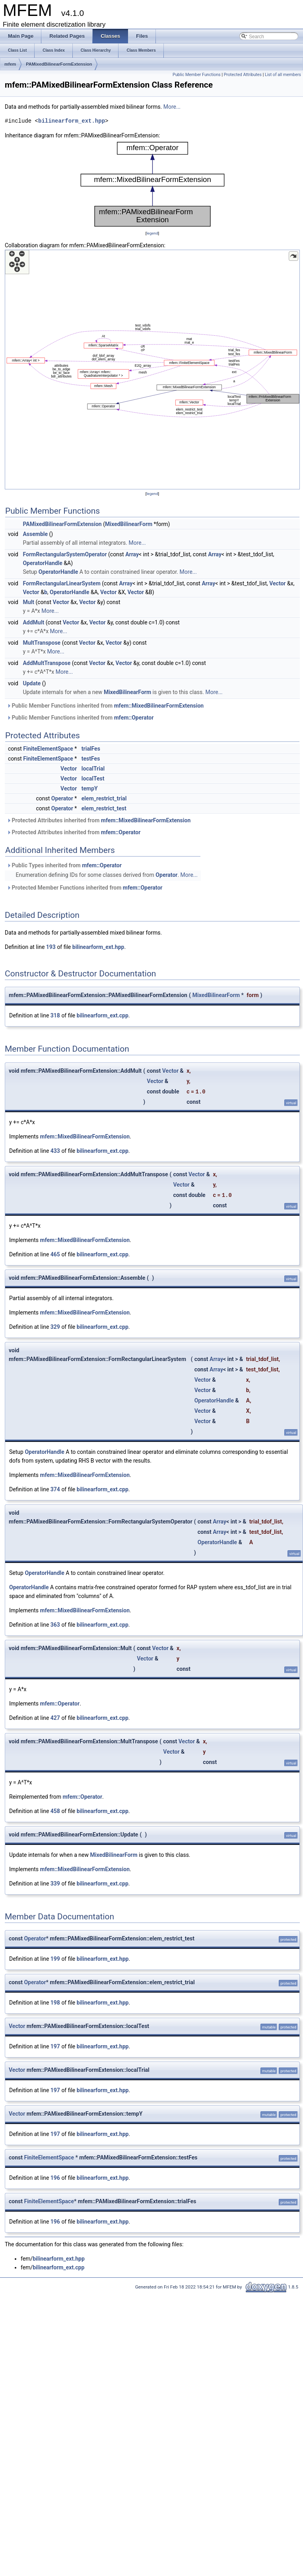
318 (55, 1015)
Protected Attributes (243, 74)
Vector (277, 583)
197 (55, 2046)
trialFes (91, 748)
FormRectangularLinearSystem (61, 583)
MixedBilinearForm (128, 524)
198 (55, 2002)
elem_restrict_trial (104, 798)
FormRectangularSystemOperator (65, 554)
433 (55, 1151)
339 (55, 1883)
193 (51, 947)
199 (55, 1959)
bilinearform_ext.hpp (71, 121)
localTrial (93, 768)
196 (55, 2178)
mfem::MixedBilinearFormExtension (159, 705)
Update (32, 683)
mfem (10, 64)
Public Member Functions (197, 74)
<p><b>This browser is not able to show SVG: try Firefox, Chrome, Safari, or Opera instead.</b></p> (152, 184)
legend (152, 233)
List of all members (283, 74)
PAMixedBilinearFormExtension (59, 64)
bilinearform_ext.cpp (102, 1015)
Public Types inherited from (64, 865)
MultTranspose (41, 643)
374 (55, 1489)
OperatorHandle (42, 563)
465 (55, 1254)
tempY (90, 788)
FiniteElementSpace (48, 748)
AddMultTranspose (46, 663)
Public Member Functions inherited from (105, 705)
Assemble (35, 534)
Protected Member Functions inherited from (84, 887)
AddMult (33, 622)
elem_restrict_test (104, 808)
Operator (62, 798)
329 (55, 1327)
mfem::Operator (134, 717)
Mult (28, 602)
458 (55, 1811)
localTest (93, 778)
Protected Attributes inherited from (98, 820)
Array (132, 554)
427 (55, 1718)
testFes (91, 758)
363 (55, 1624)
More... (172, 107)
